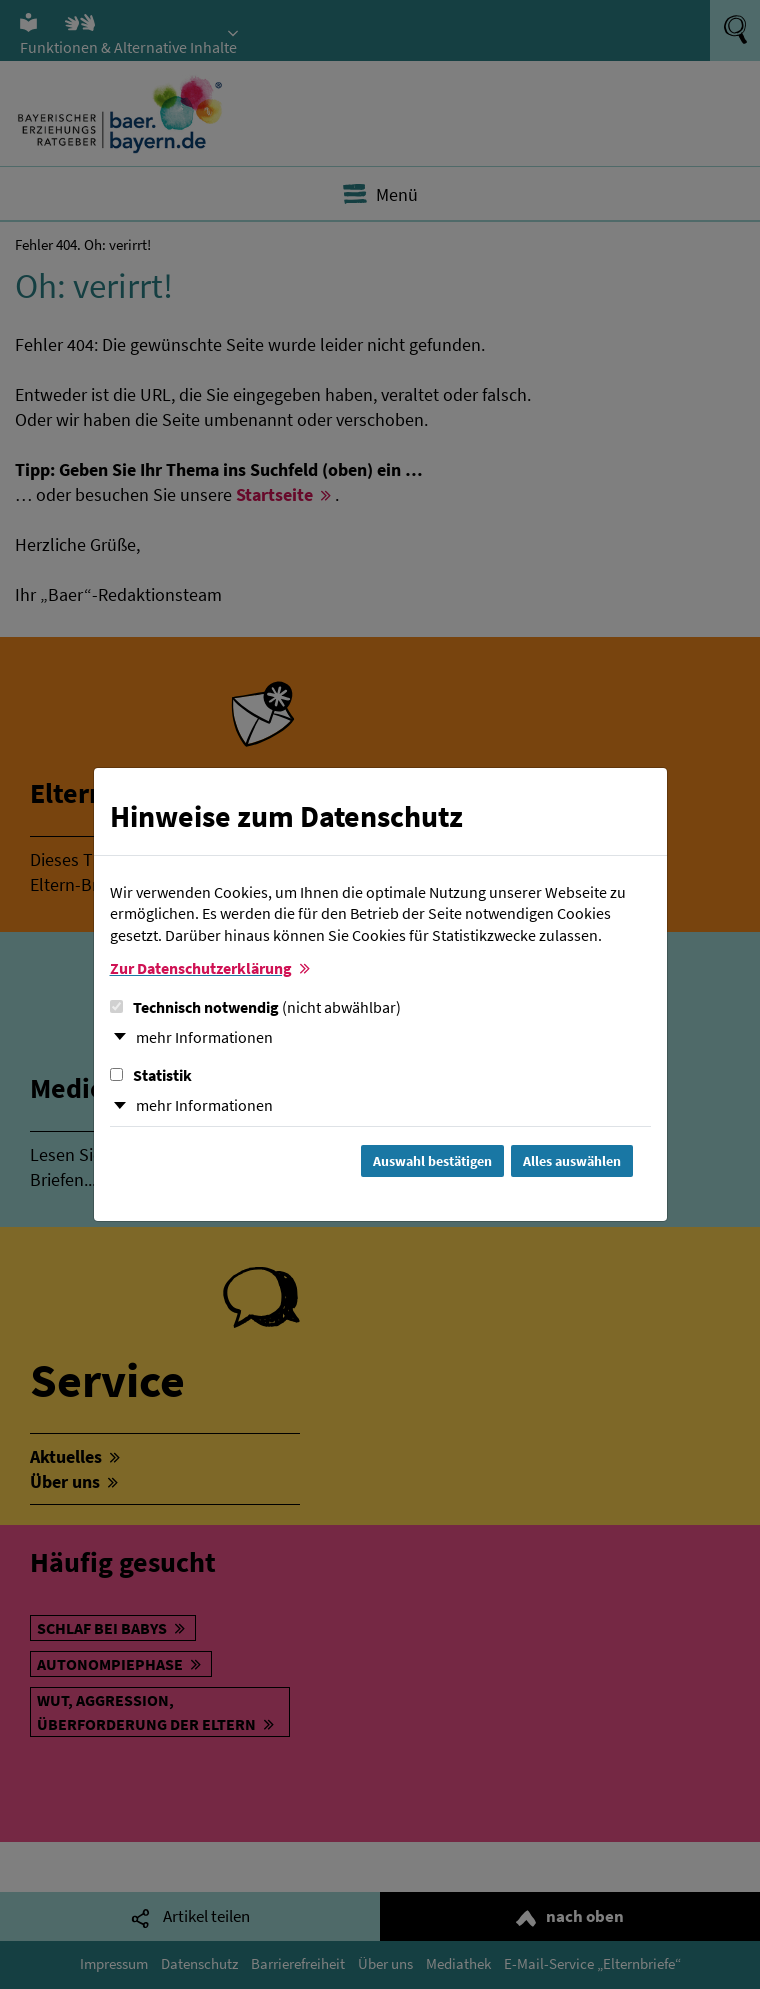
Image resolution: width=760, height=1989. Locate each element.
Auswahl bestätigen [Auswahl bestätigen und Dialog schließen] (432, 1161)
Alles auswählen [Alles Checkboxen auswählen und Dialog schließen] (572, 1161)
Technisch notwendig (255, 1007)
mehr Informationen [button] (204, 1037)
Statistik (151, 1075)
